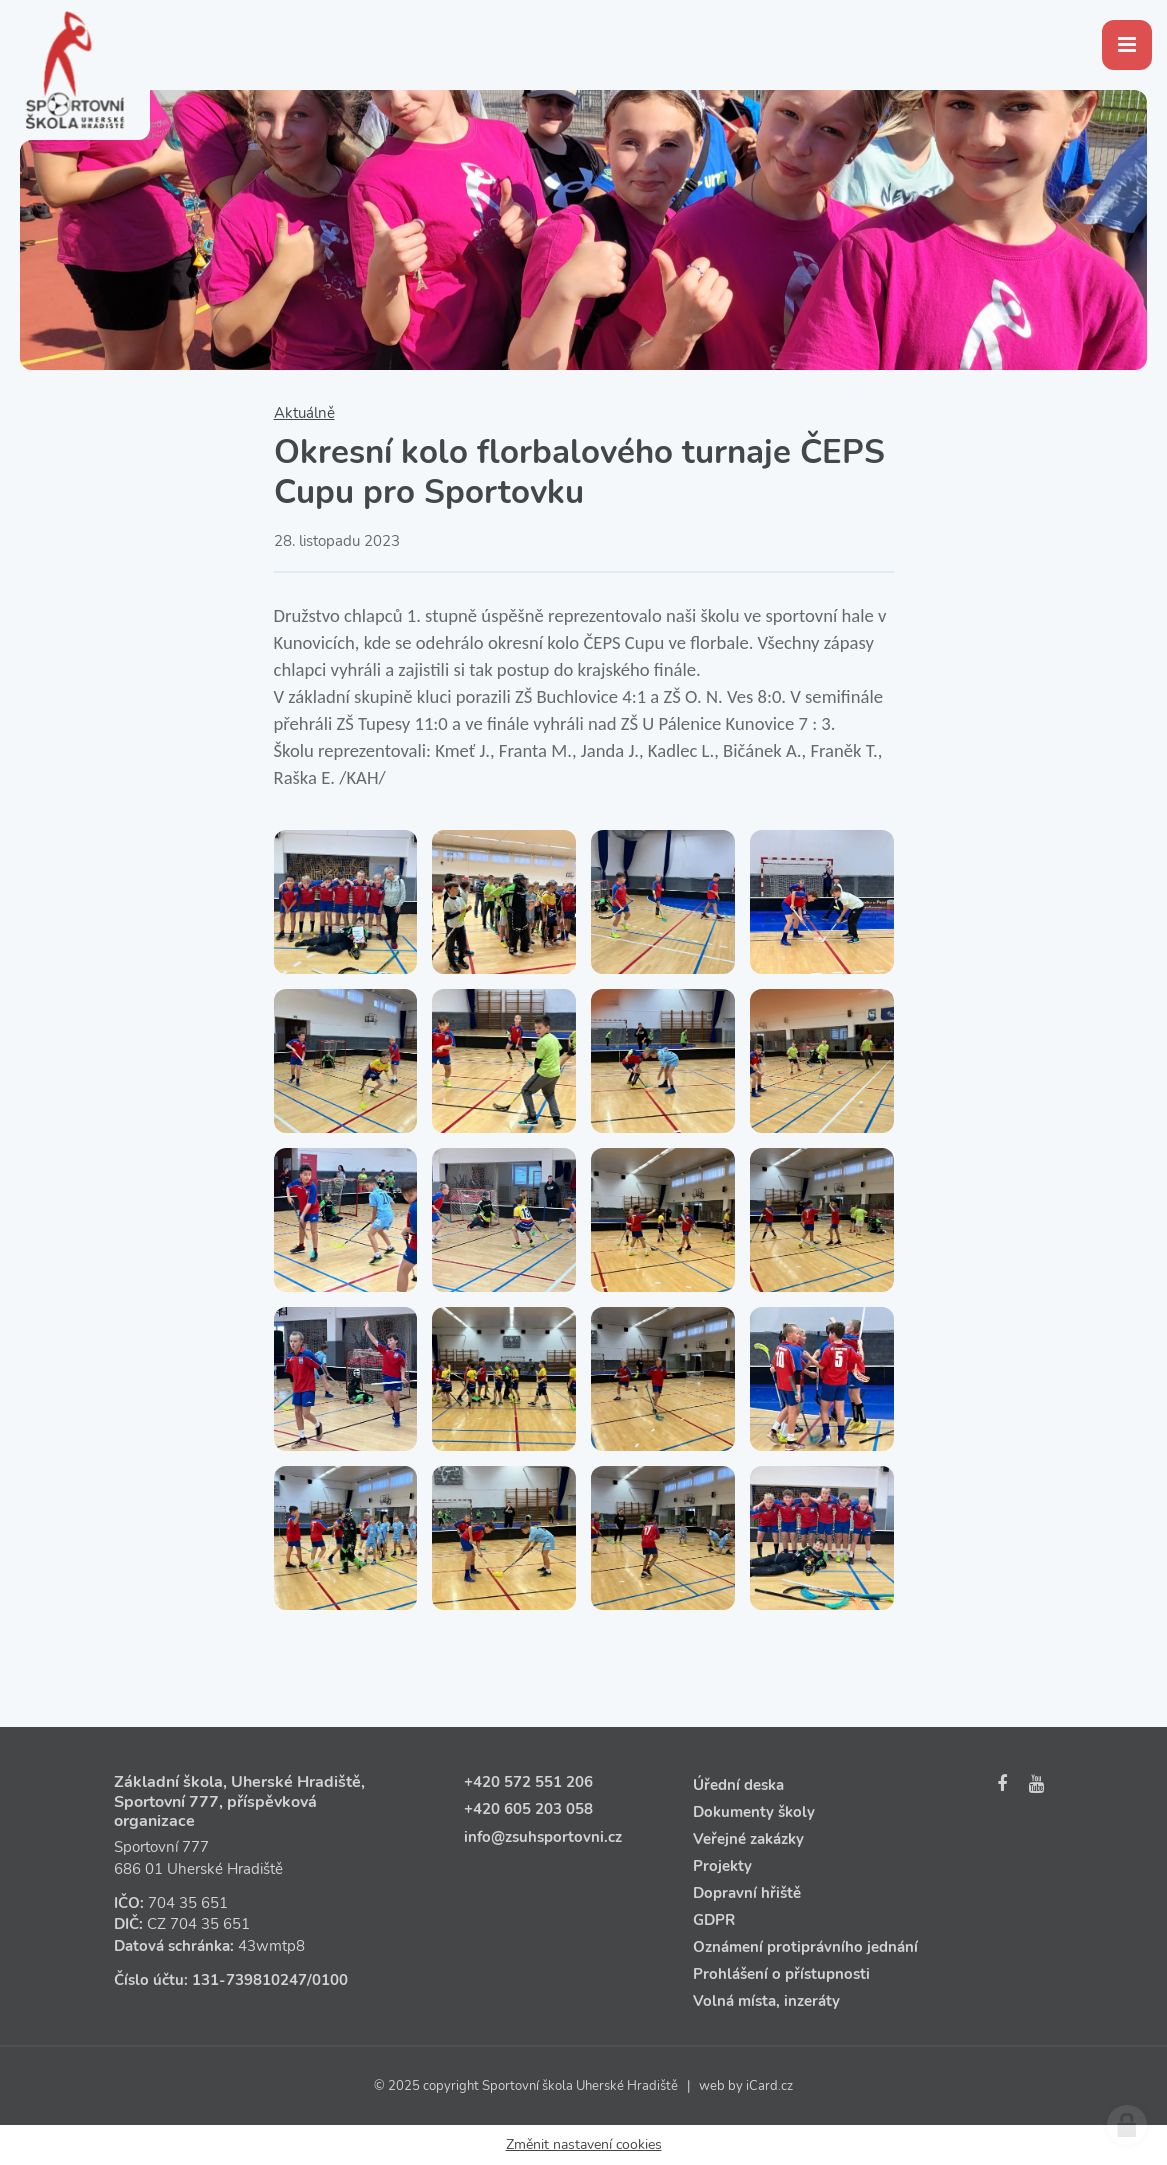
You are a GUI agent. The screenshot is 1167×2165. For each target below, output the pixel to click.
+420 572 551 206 (528, 1782)
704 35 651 (188, 1903)
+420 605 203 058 (528, 1809)
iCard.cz (769, 2086)
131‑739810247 (249, 1980)
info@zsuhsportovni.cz (543, 1837)
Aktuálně (304, 413)
